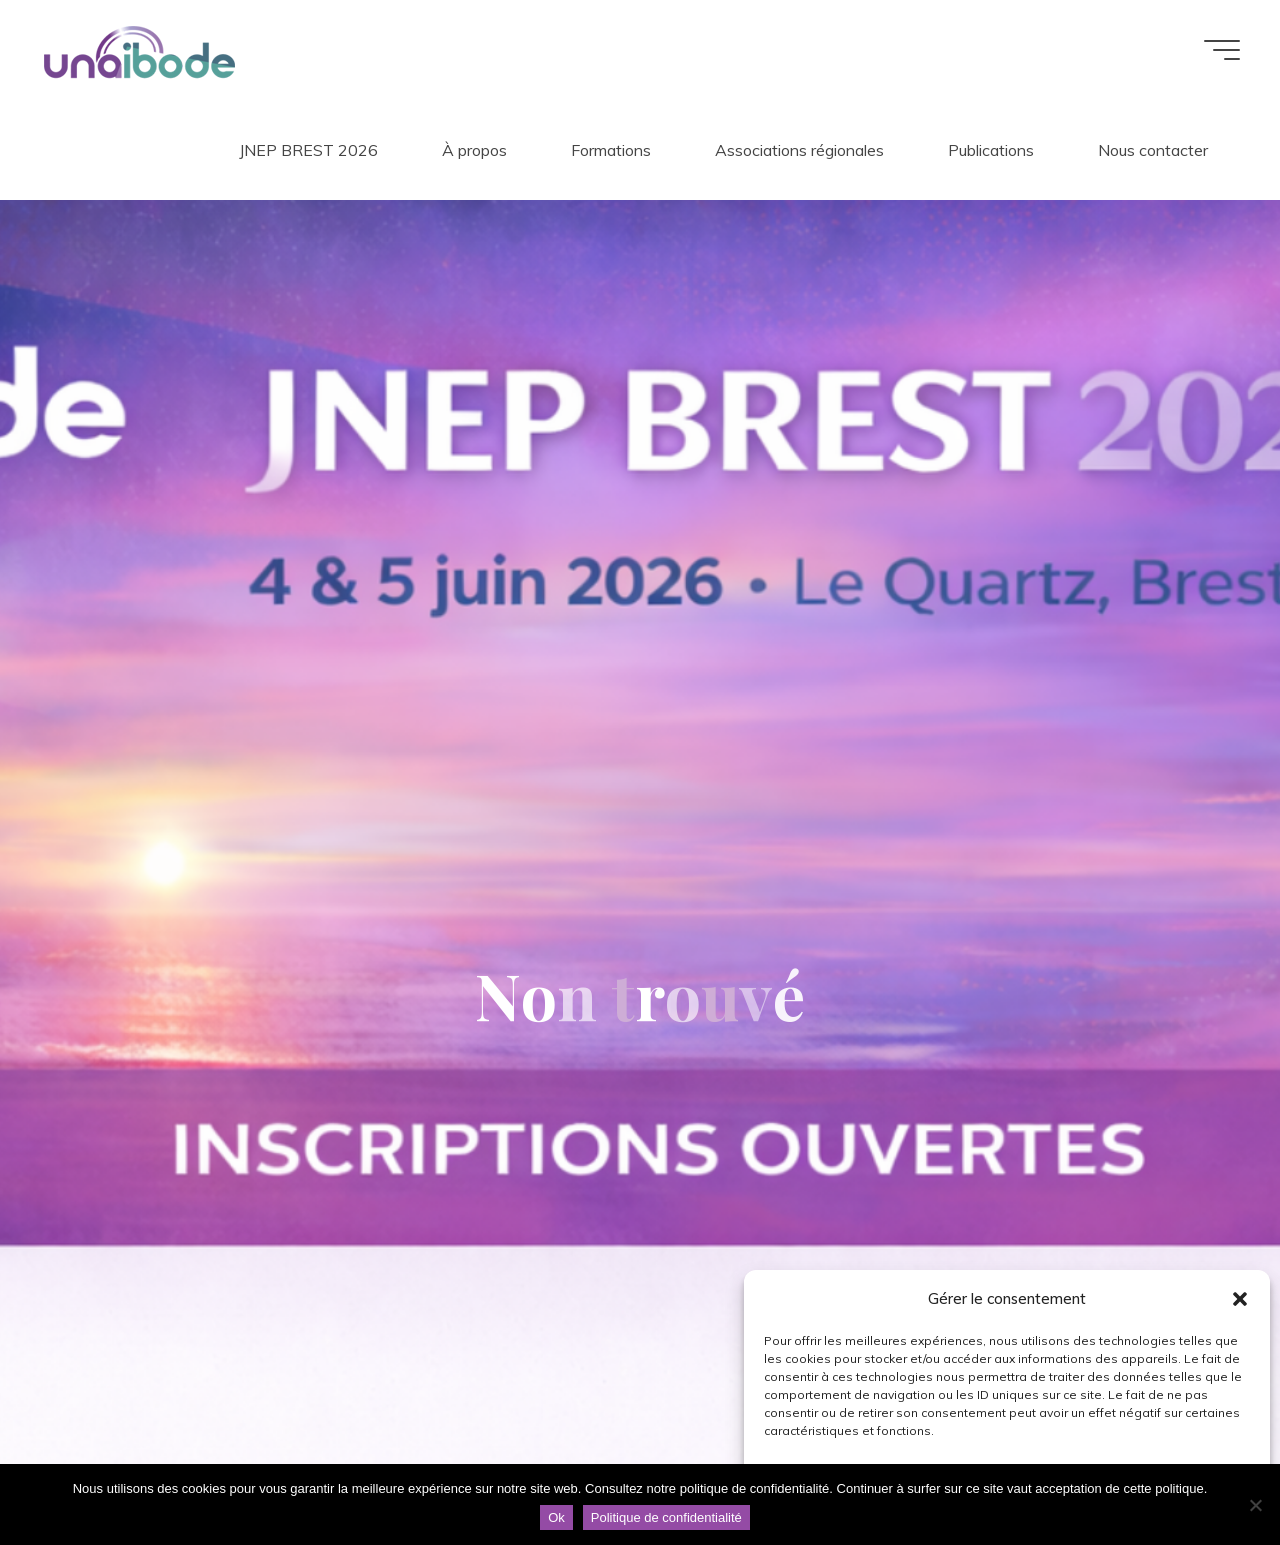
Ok (556, 1517)
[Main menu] (1222, 50)
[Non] (1255, 1505)
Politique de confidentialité (666, 1517)
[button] (1240, 1299)
